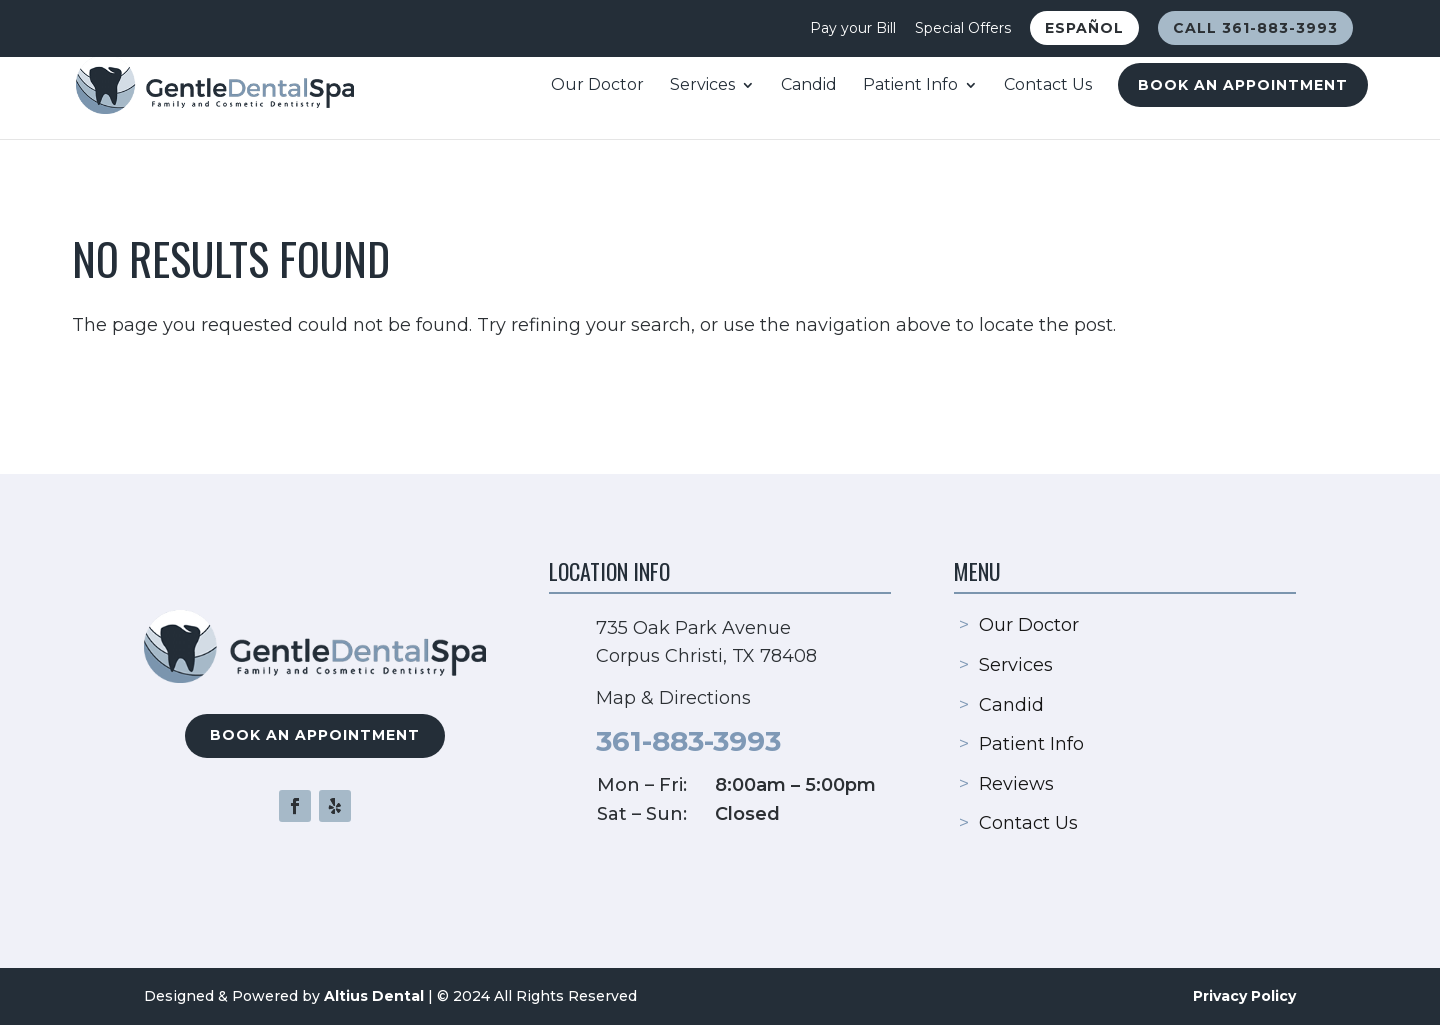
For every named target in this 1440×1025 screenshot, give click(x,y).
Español (1084, 28)
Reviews (1016, 784)
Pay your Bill (853, 29)
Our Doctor (597, 86)
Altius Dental (374, 996)
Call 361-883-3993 (1255, 28)
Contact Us (1048, 86)
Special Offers (963, 29)
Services (702, 86)
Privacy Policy (1244, 996)
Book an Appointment (1243, 85)
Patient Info (910, 86)
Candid (809, 86)
